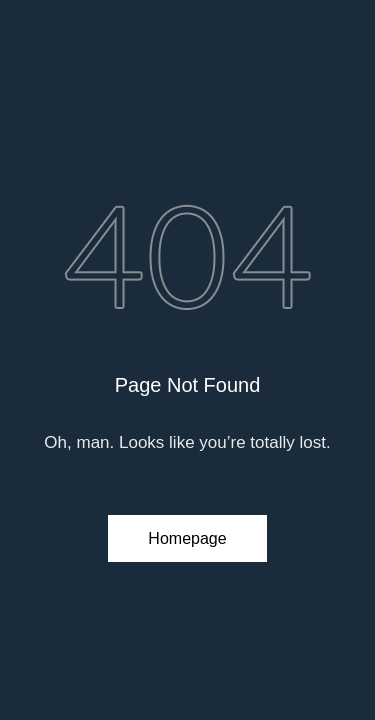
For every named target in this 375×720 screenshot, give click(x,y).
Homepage (187, 538)
